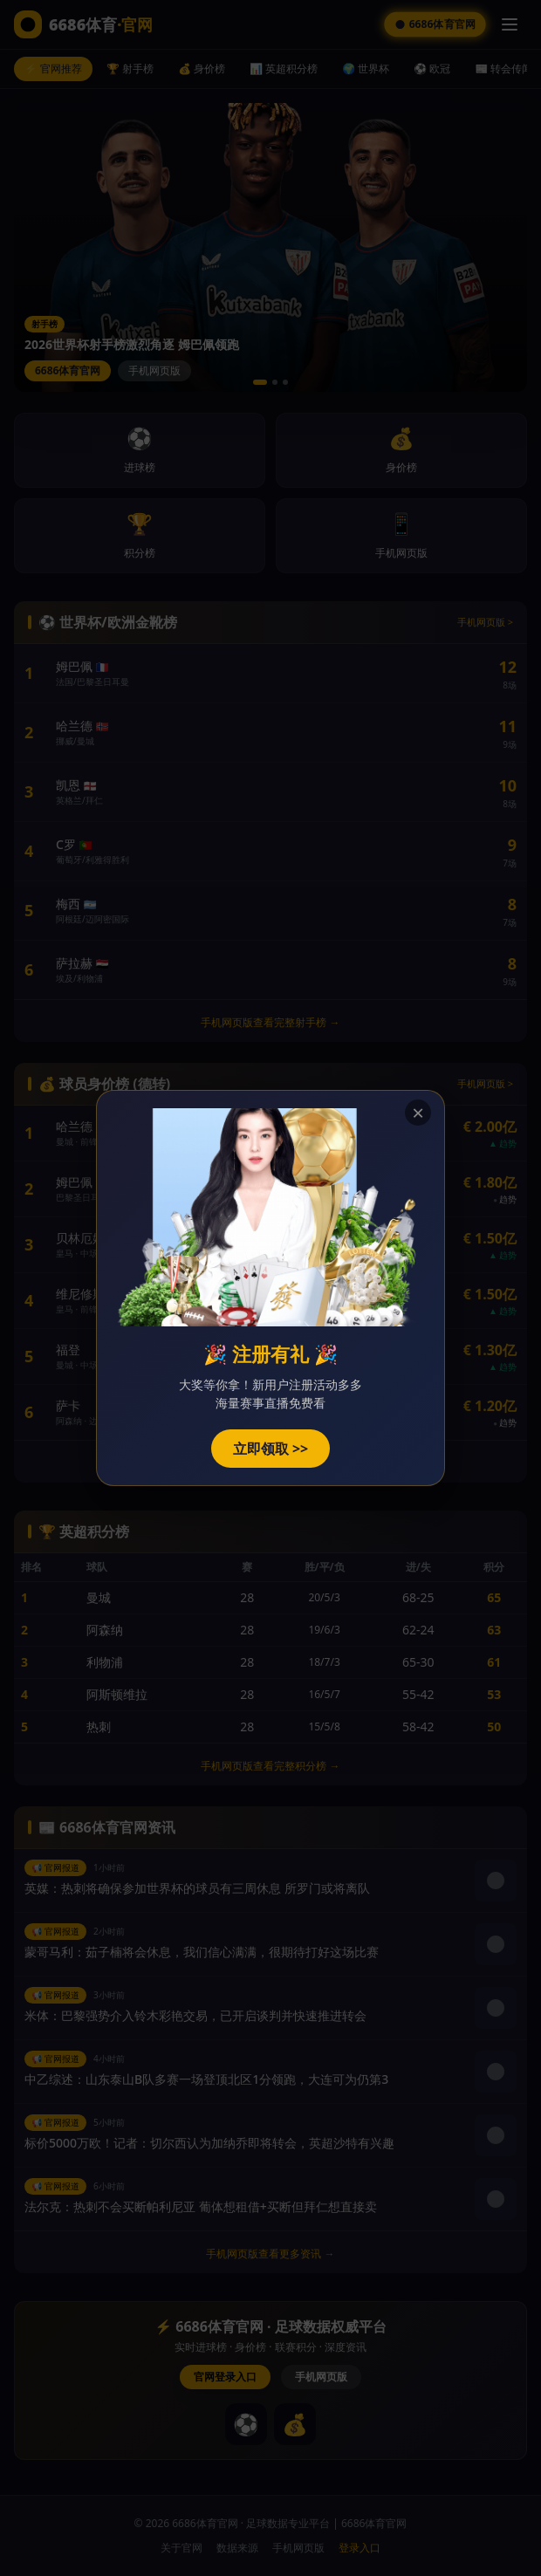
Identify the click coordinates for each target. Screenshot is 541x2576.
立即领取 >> (270, 1448)
